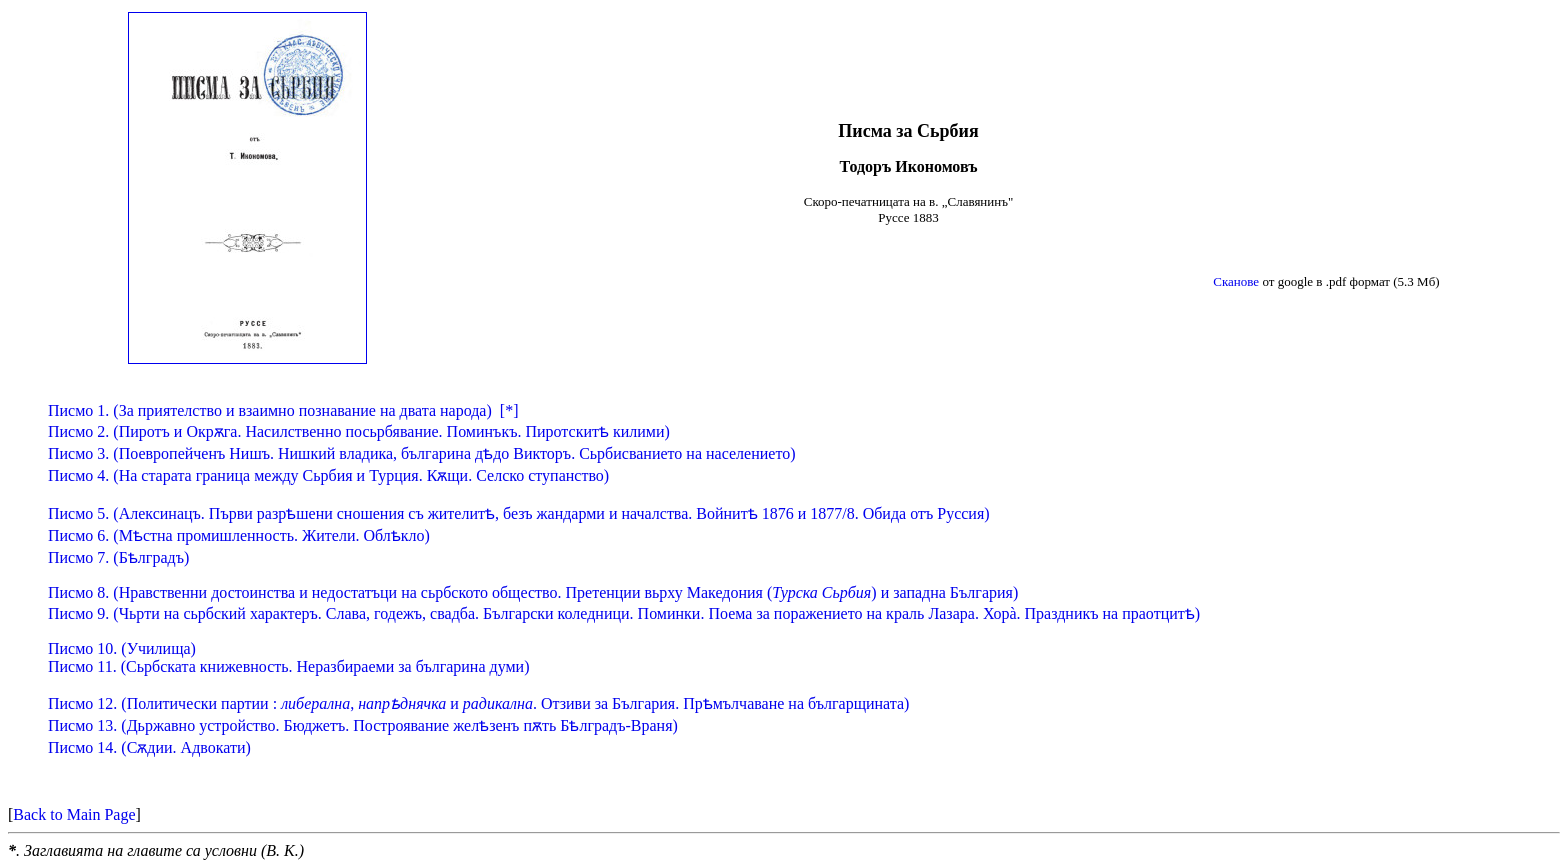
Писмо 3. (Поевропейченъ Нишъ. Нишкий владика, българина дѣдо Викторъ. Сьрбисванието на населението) (422, 453)
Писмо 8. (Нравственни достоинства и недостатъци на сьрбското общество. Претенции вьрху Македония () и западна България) (533, 592)
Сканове (1236, 281)
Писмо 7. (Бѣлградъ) (118, 557)
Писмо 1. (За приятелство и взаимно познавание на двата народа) (270, 410)
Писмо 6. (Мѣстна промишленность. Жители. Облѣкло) (239, 535)
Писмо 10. (122, 648)
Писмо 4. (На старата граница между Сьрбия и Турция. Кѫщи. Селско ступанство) (328, 475)
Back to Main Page (74, 814)
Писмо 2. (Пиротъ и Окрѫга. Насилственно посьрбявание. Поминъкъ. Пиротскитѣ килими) (359, 431)
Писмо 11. (288, 666)
